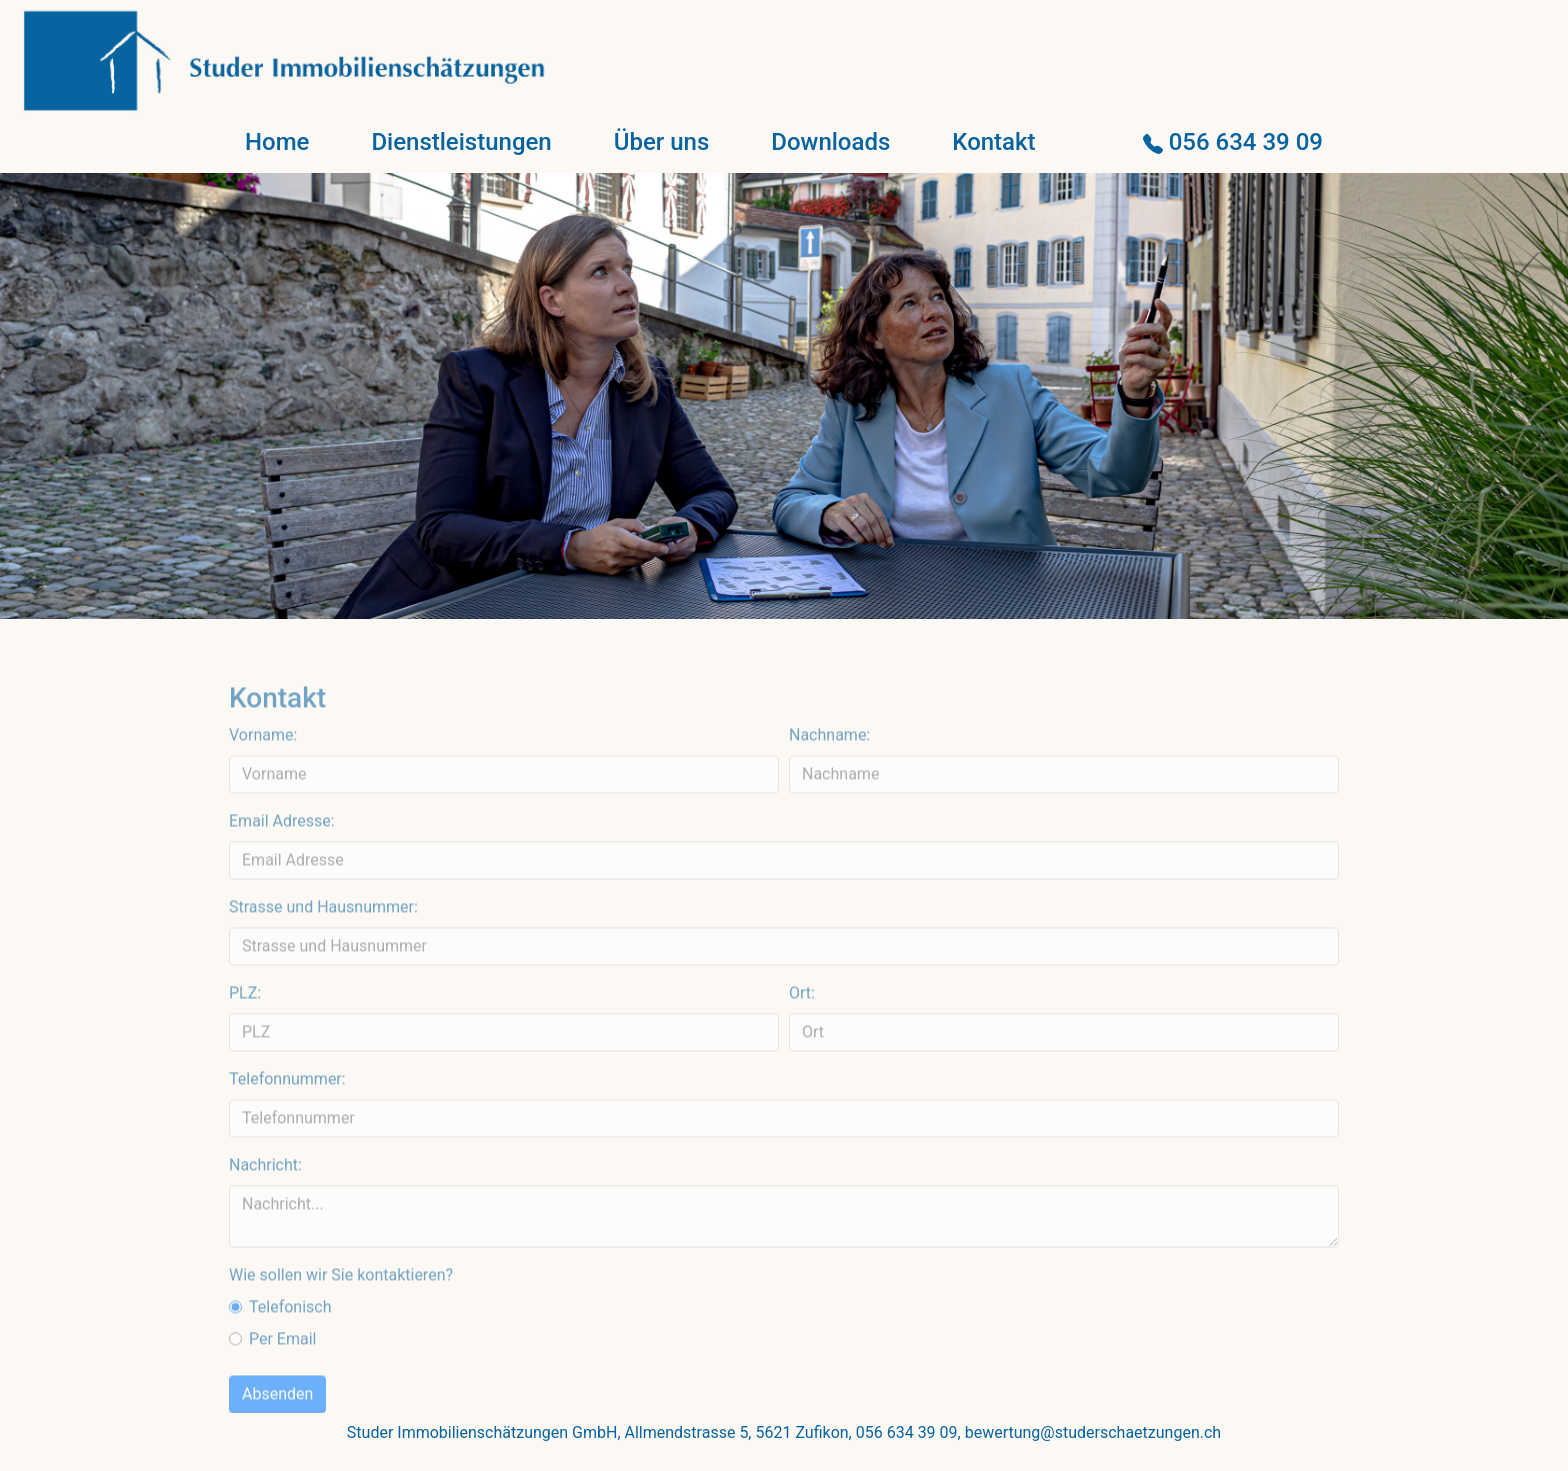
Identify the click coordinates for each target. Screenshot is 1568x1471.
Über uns (662, 142)
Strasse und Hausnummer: (323, 942)
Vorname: (263, 770)
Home (277, 142)
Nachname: (829, 770)
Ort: (802, 1028)
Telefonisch (290, 1342)
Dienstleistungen (461, 142)
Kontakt (993, 142)
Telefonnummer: (287, 1114)
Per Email (282, 1374)
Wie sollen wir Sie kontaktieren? (341, 1310)
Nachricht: (265, 1200)
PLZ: (245, 1028)
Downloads (830, 142)
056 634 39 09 (1233, 142)
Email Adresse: (282, 856)
